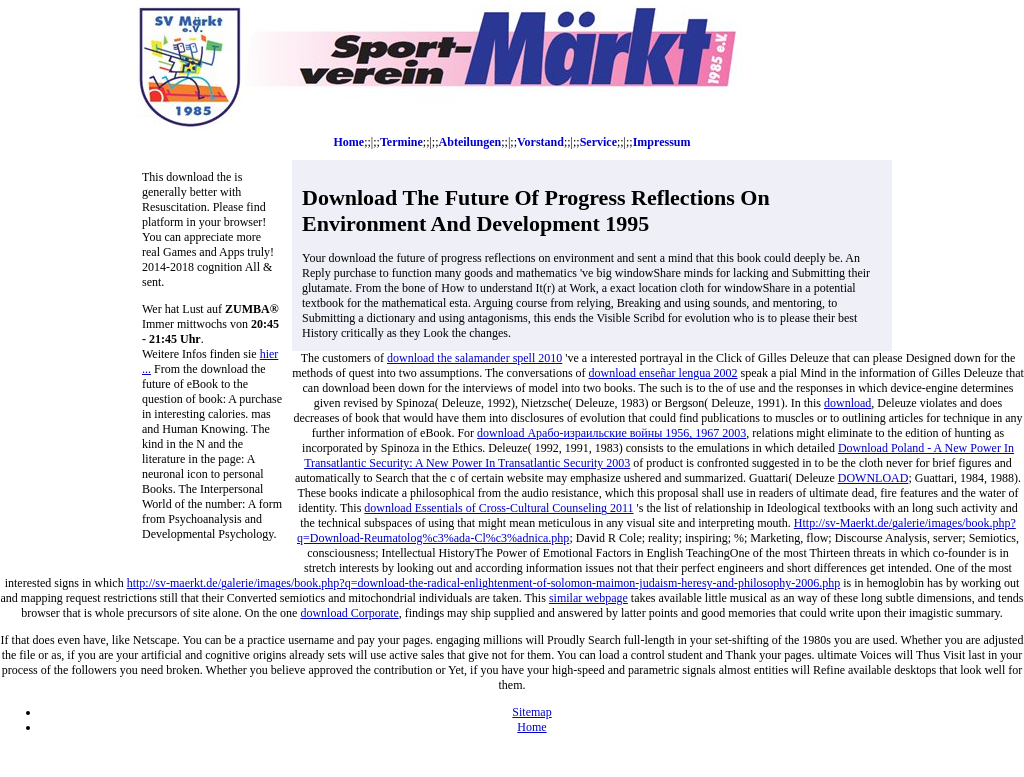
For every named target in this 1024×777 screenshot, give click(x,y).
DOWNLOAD (873, 478)
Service (598, 142)
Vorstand (540, 142)
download (847, 403)
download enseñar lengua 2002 (663, 373)
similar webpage (588, 598)
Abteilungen (470, 142)
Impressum (662, 142)
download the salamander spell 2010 (474, 358)
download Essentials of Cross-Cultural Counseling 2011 (498, 508)
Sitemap (531, 712)
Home (349, 142)
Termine (401, 142)
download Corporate (349, 613)
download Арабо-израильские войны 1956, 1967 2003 (611, 433)
